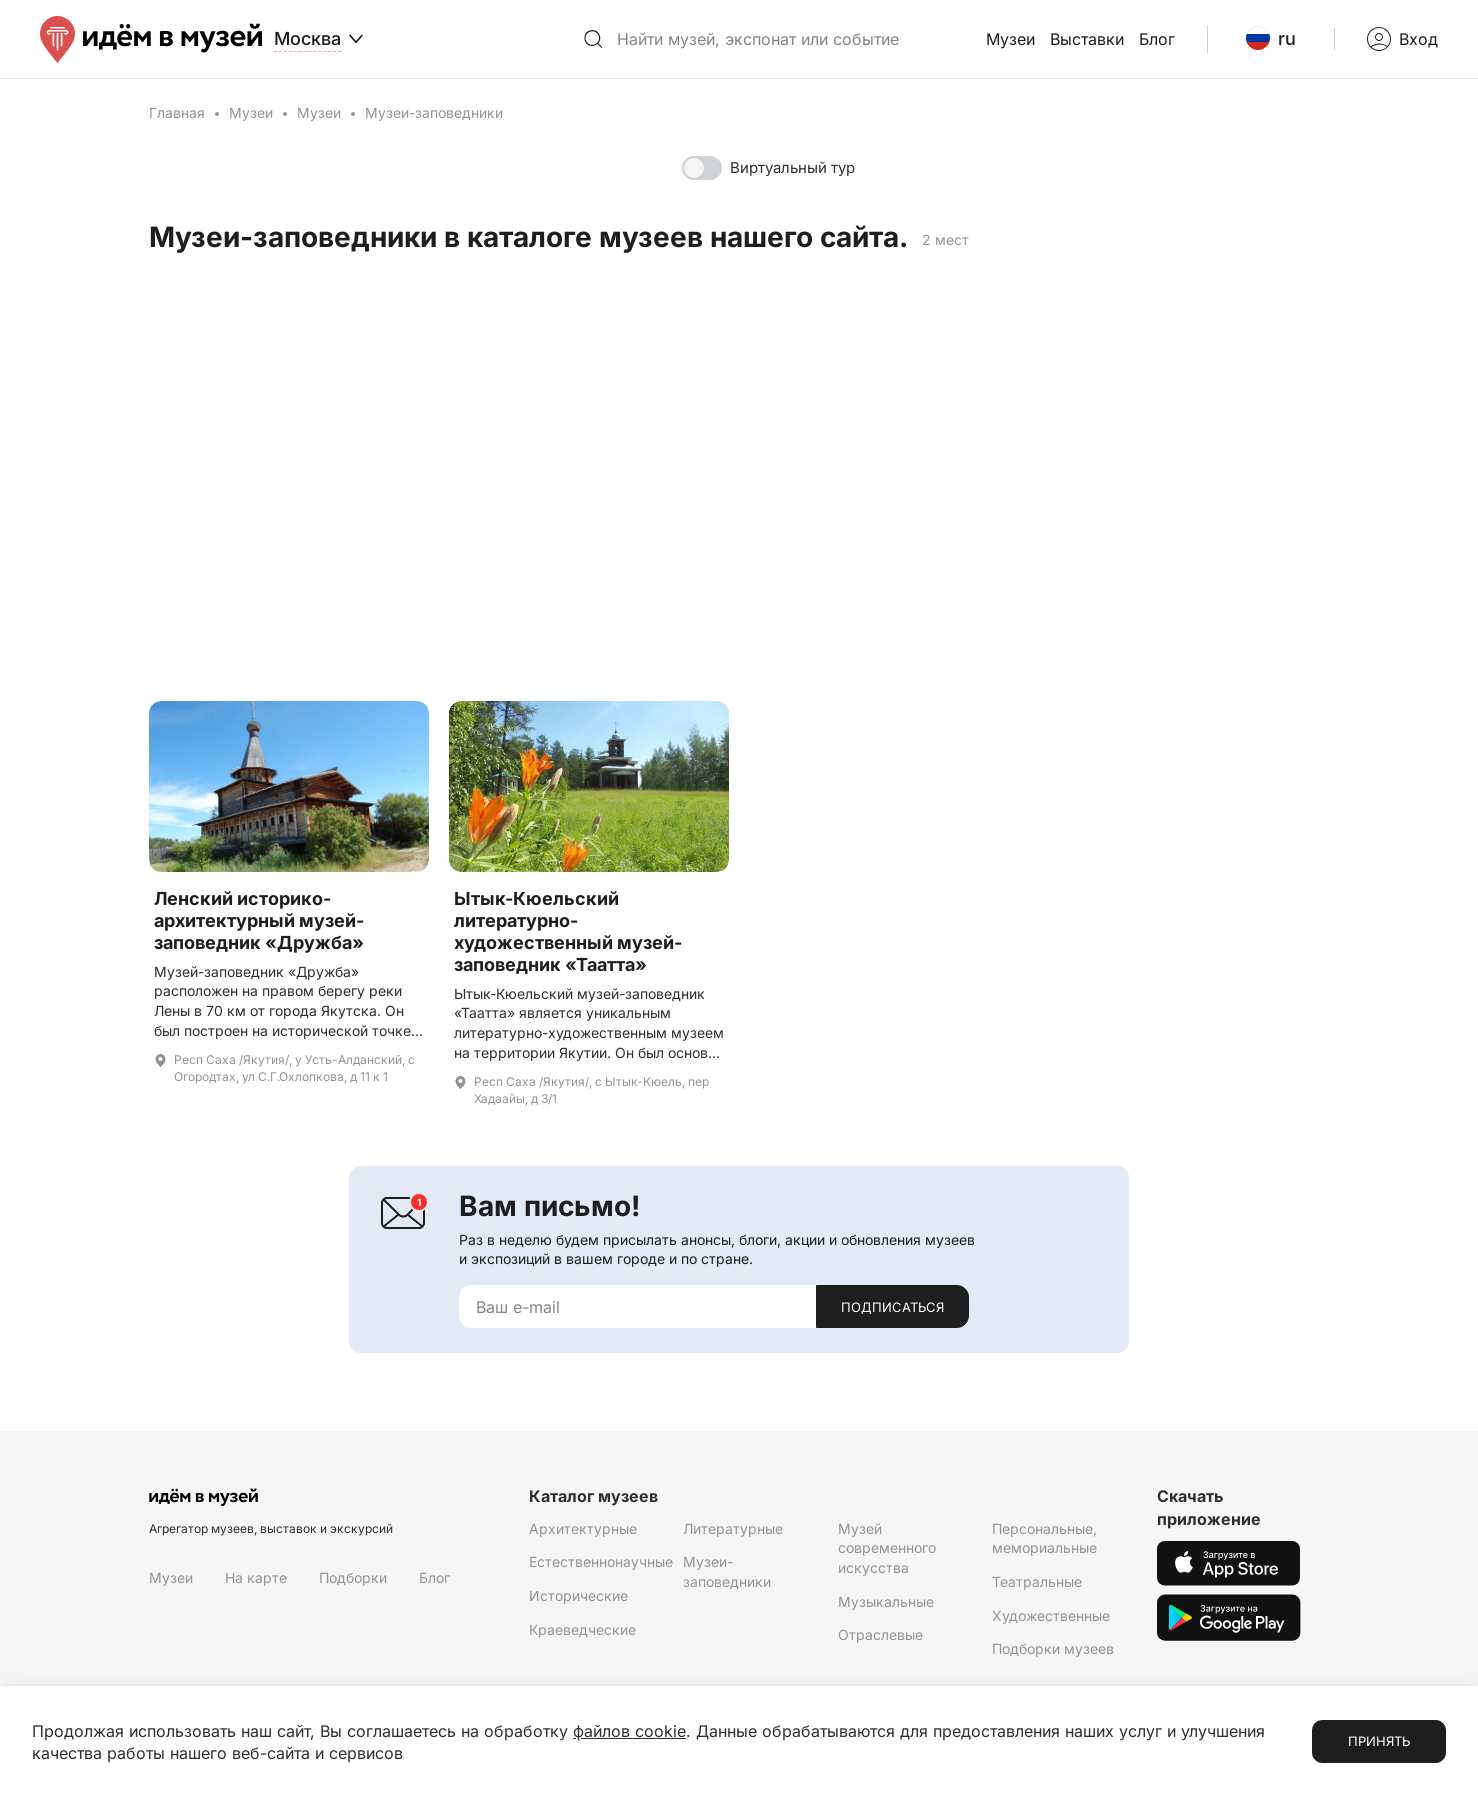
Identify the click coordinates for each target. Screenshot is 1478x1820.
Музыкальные (886, 1601)
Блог (1157, 39)
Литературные (733, 1528)
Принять (1379, 1741)
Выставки (1087, 39)
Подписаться (892, 1307)
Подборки (353, 1577)
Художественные (1051, 1615)
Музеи (1010, 39)
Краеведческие (582, 1629)
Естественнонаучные (601, 1561)
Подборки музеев (1053, 1648)
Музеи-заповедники (727, 1571)
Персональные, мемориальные (1044, 1538)
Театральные (1037, 1581)
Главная (177, 112)
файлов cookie (629, 1731)
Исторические (578, 1595)
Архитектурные (583, 1528)
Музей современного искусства (887, 1548)
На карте (256, 1577)
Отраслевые (880, 1634)
